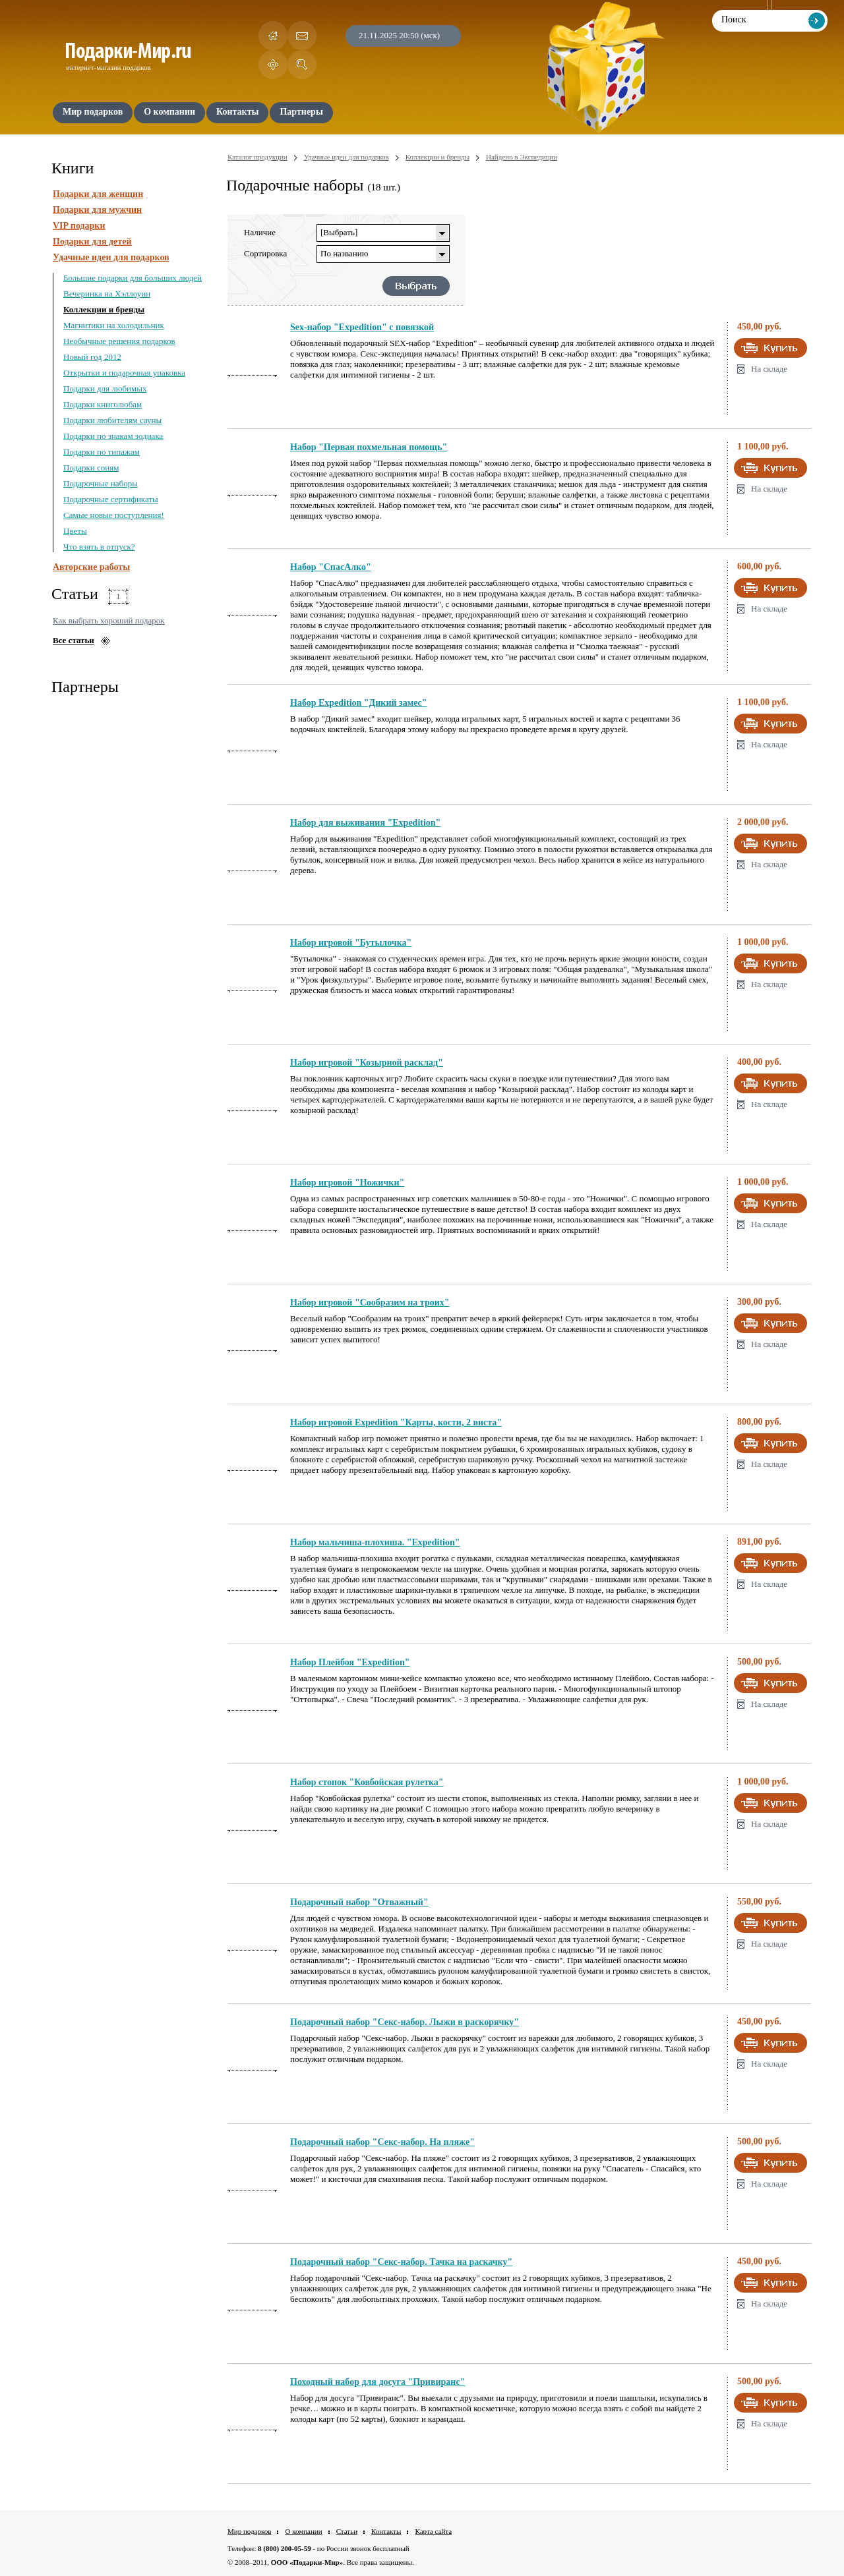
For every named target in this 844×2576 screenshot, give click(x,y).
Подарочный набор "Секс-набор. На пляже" (382, 2142)
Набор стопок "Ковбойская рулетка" (367, 1782)
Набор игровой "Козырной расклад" (366, 1063)
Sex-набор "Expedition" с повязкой (362, 327)
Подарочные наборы (100, 483)
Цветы (75, 531)
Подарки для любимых (104, 388)
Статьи (346, 2531)
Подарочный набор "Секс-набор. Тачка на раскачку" (401, 2262)
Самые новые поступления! (113, 515)
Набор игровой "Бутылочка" (350, 943)
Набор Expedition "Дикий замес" (358, 703)
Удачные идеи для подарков (111, 257)
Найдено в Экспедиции (521, 157)
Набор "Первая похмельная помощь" (368, 447)
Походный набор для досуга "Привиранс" (377, 2382)
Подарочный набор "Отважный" (359, 1902)
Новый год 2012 (92, 357)
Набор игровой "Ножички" (347, 1183)
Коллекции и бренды (103, 309)
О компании (303, 2531)
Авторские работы (91, 567)
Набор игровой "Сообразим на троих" (370, 1302)
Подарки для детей (92, 241)
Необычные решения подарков (119, 341)
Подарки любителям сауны (112, 420)
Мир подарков (249, 2531)
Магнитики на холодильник (113, 325)
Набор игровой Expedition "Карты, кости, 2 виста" (396, 1422)
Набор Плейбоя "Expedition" (350, 1662)
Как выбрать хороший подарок (109, 620)
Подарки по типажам (101, 452)
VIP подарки (79, 226)
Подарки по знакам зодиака (113, 436)
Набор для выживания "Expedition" (365, 823)
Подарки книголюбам (102, 404)
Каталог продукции (257, 157)
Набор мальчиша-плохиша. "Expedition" (375, 1542)
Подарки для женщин (98, 194)
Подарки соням (91, 467)
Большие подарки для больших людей (132, 278)
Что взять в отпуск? (99, 547)
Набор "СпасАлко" (330, 567)
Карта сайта (433, 2531)
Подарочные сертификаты (110, 499)
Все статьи (73, 640)
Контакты (386, 2531)
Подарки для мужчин (97, 210)
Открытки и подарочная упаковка (124, 373)
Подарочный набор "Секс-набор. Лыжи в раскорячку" (404, 2022)
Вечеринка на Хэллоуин (106, 294)
